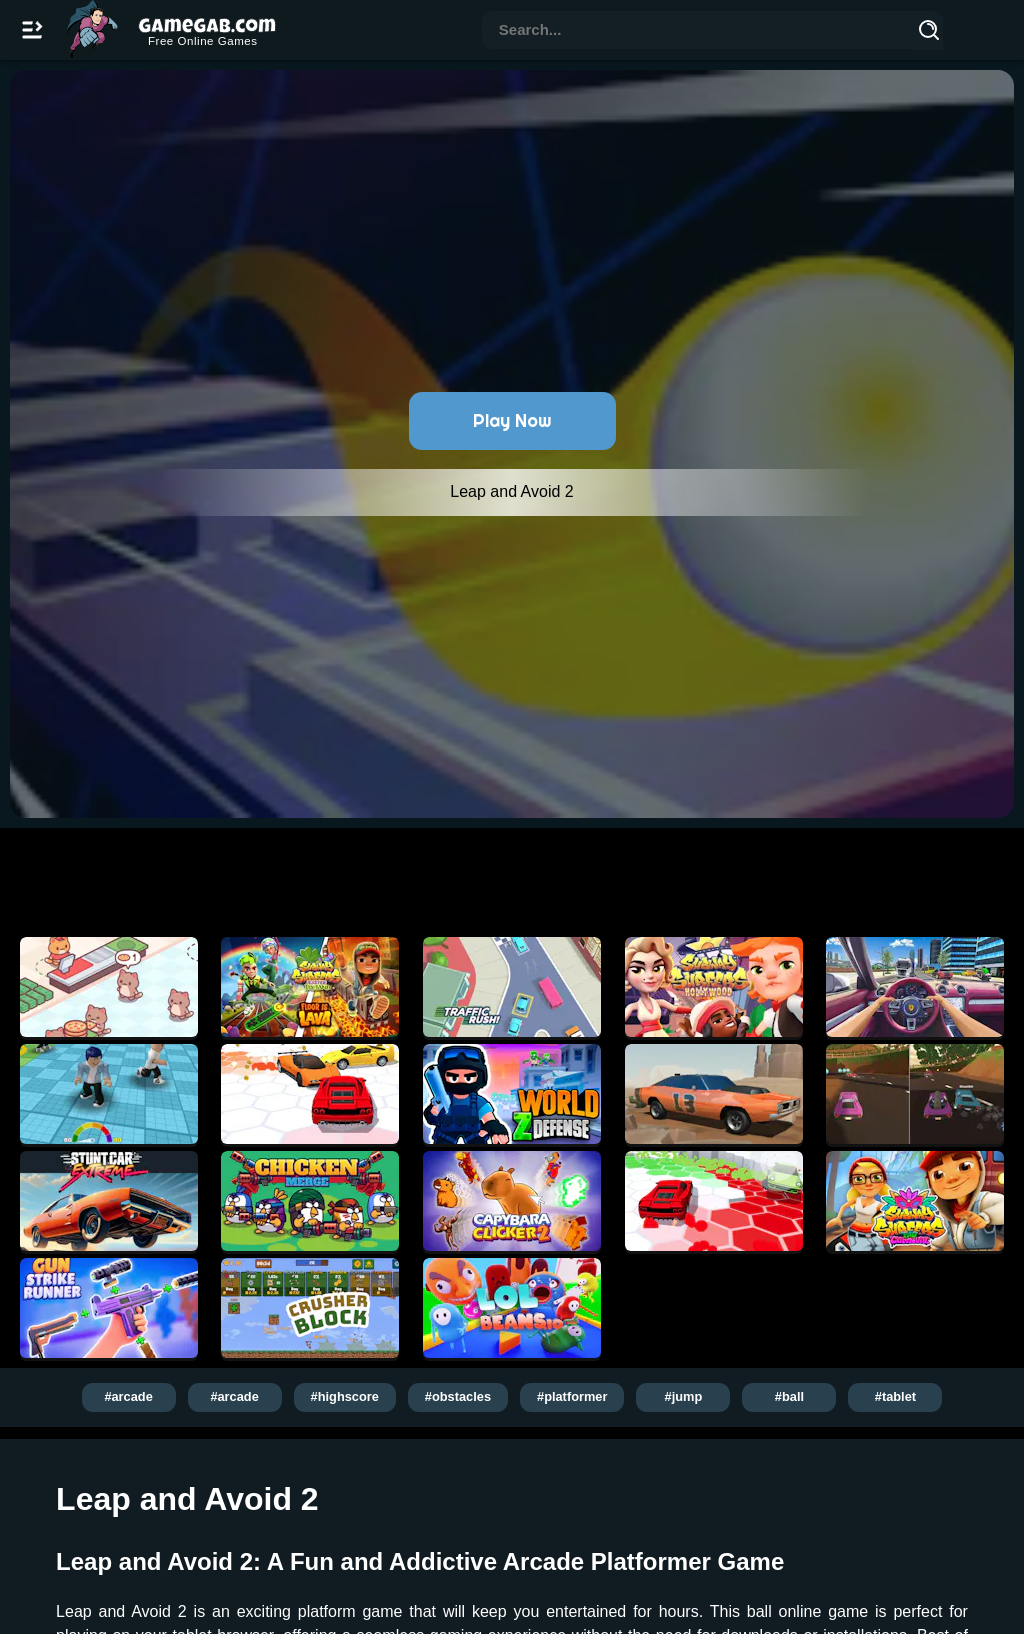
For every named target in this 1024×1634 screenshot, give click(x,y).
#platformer (572, 1396)
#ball (789, 1396)
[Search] (929, 33)
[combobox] (699, 31)
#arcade (128, 1396)
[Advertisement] (512, 877)
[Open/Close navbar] (32, 30)
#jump (684, 1396)
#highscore (345, 1396)
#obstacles (458, 1396)
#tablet (895, 1396)
